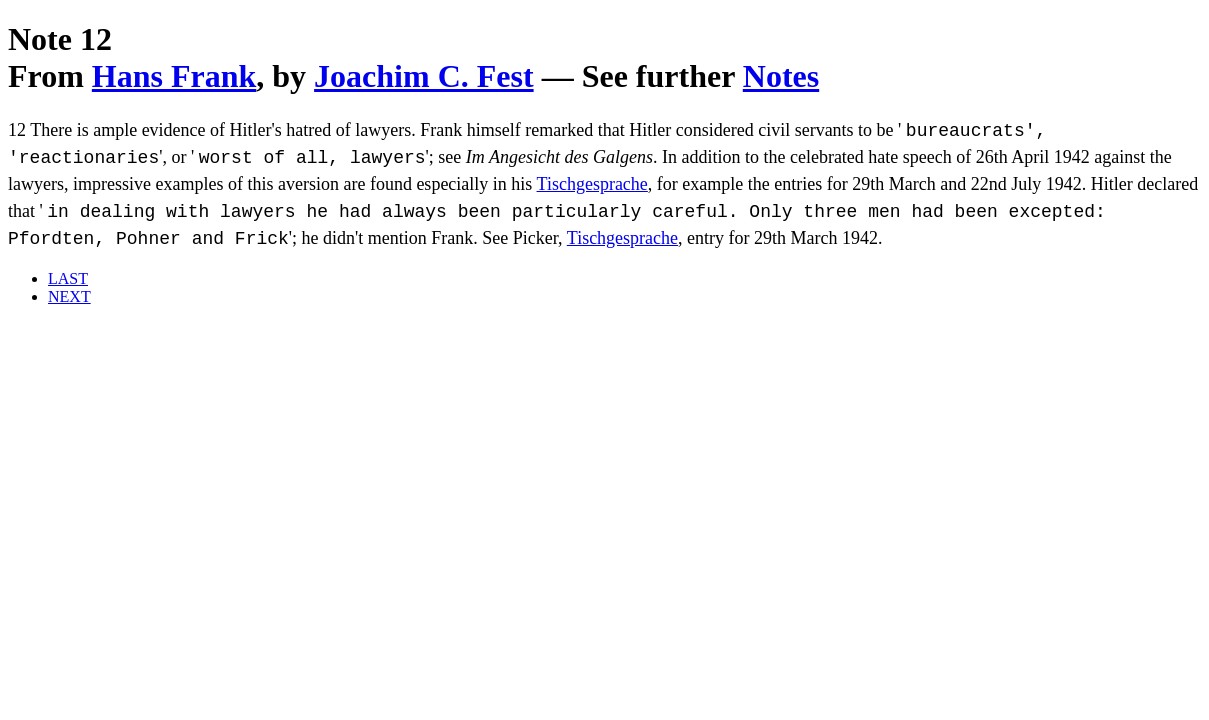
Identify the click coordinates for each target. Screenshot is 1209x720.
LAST (68, 278)
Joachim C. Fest (424, 76)
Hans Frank (174, 76)
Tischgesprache (592, 184)
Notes (781, 76)
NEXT (69, 296)
